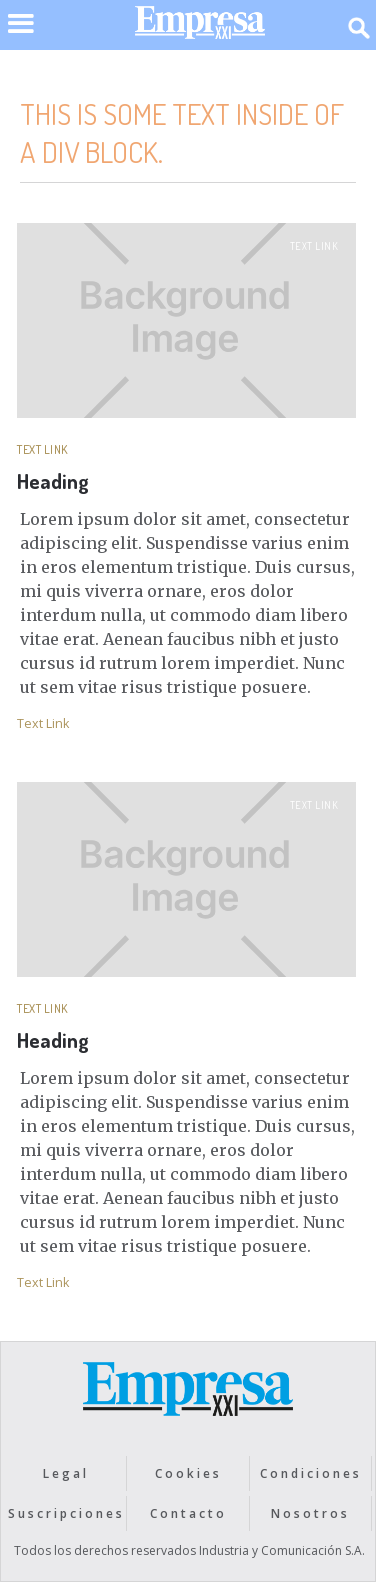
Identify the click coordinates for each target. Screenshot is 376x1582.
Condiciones (311, 1473)
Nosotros (310, 1513)
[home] (195, 27)
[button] (20, 36)
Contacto (188, 1513)
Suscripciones (66, 1513)
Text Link (314, 246)
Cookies (188, 1473)
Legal (66, 1473)
